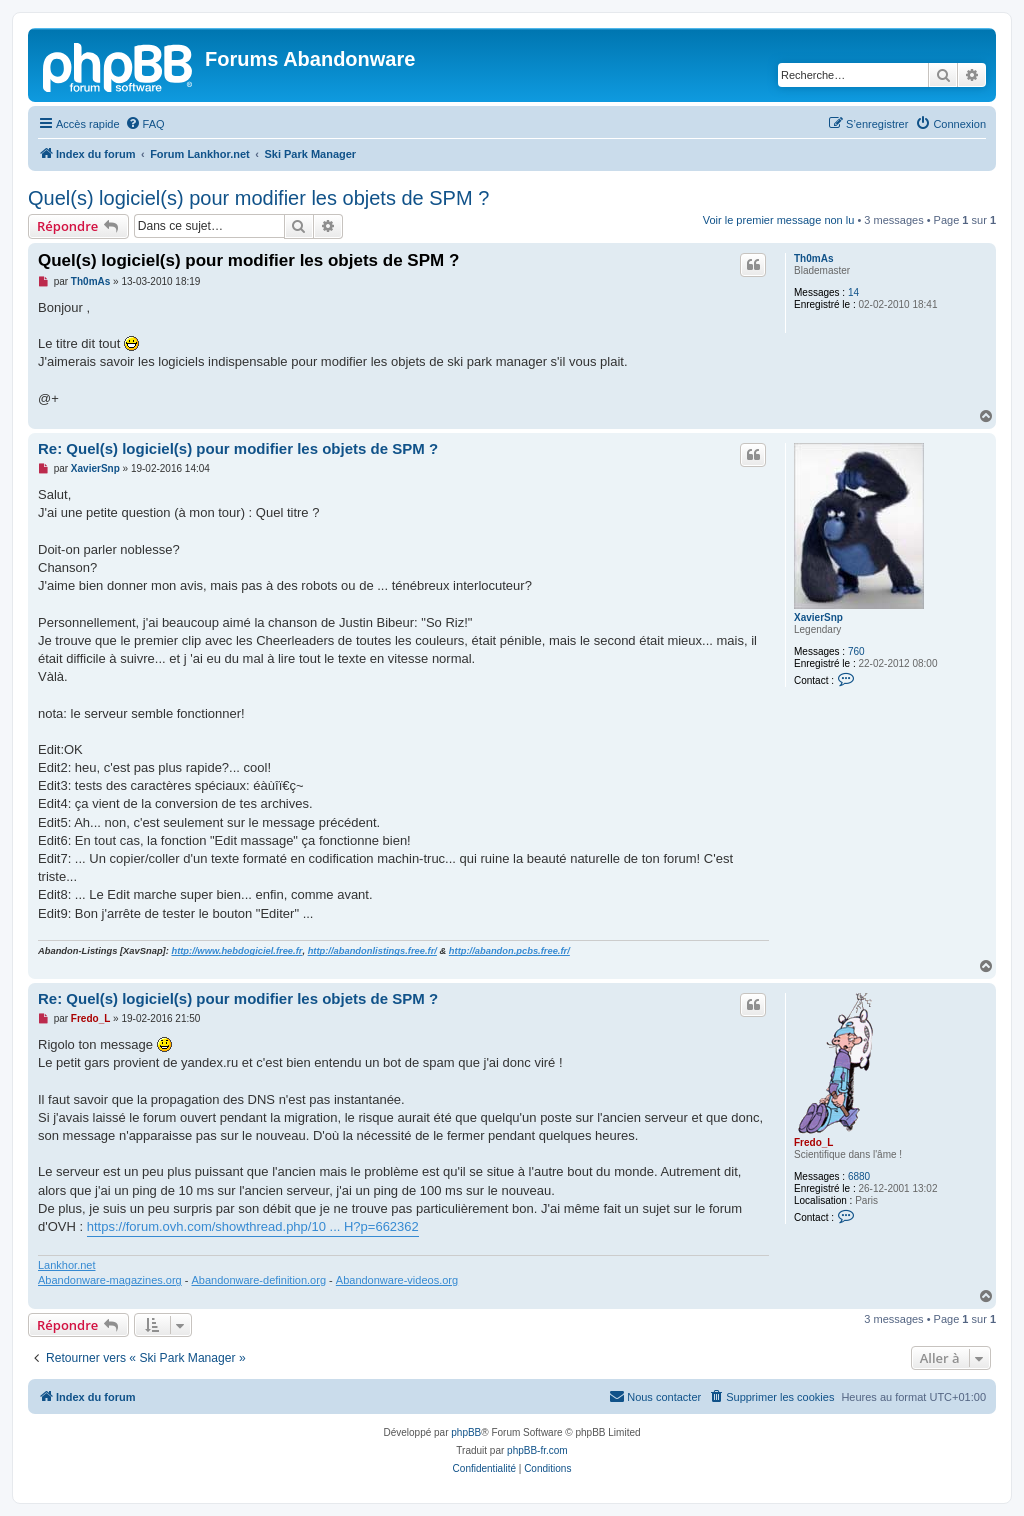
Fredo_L (813, 1142)
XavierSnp (818, 617)
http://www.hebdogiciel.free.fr (236, 951)
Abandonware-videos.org (397, 1280)
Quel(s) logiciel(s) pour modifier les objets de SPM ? (258, 198)
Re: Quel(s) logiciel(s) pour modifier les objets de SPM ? (238, 448)
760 (856, 651)
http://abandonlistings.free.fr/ (372, 951)
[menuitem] (145, 124)
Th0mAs (813, 258)
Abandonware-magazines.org (110, 1280)
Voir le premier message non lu (779, 220)
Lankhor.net (67, 1265)
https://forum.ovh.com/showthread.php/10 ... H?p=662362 (253, 1226)
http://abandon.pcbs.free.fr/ (509, 951)
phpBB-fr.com (537, 1450)
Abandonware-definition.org (258, 1280)
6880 (859, 1176)
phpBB (466, 1432)
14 (853, 292)
